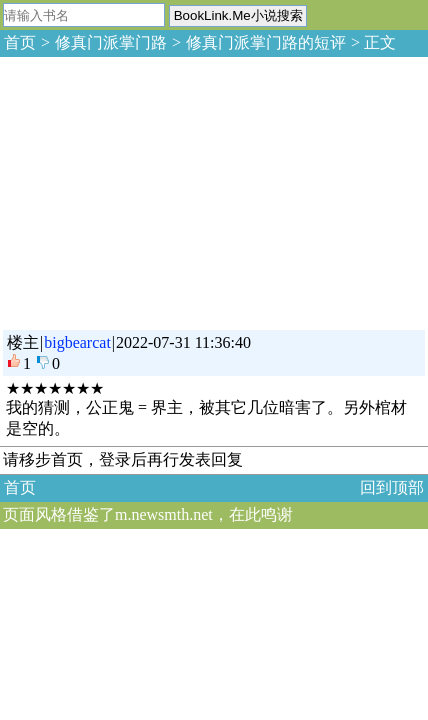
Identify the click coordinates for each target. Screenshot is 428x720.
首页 (20, 42)
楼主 (23, 342)
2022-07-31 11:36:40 (183, 342)
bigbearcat (77, 342)
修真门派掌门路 (111, 42)
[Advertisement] (150, 190)
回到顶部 (392, 487)
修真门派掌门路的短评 (266, 42)
